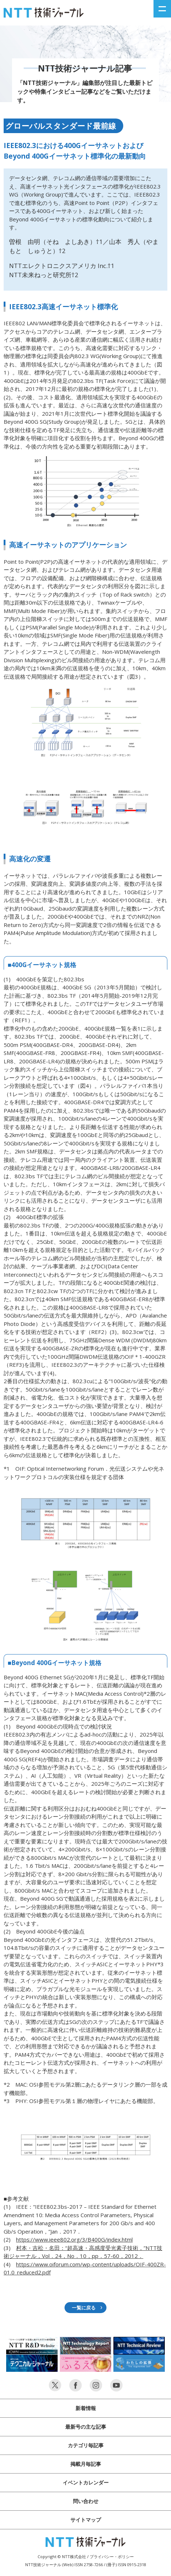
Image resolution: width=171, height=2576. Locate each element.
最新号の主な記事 (85, 2426)
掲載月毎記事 (85, 2463)
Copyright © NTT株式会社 (62, 2556)
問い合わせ (85, 2501)
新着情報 (85, 2408)
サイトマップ (85, 2519)
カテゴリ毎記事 (86, 2445)
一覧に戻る (84, 2307)
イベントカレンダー (86, 2482)
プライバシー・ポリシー (112, 2556)
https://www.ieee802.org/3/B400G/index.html (74, 2239)
